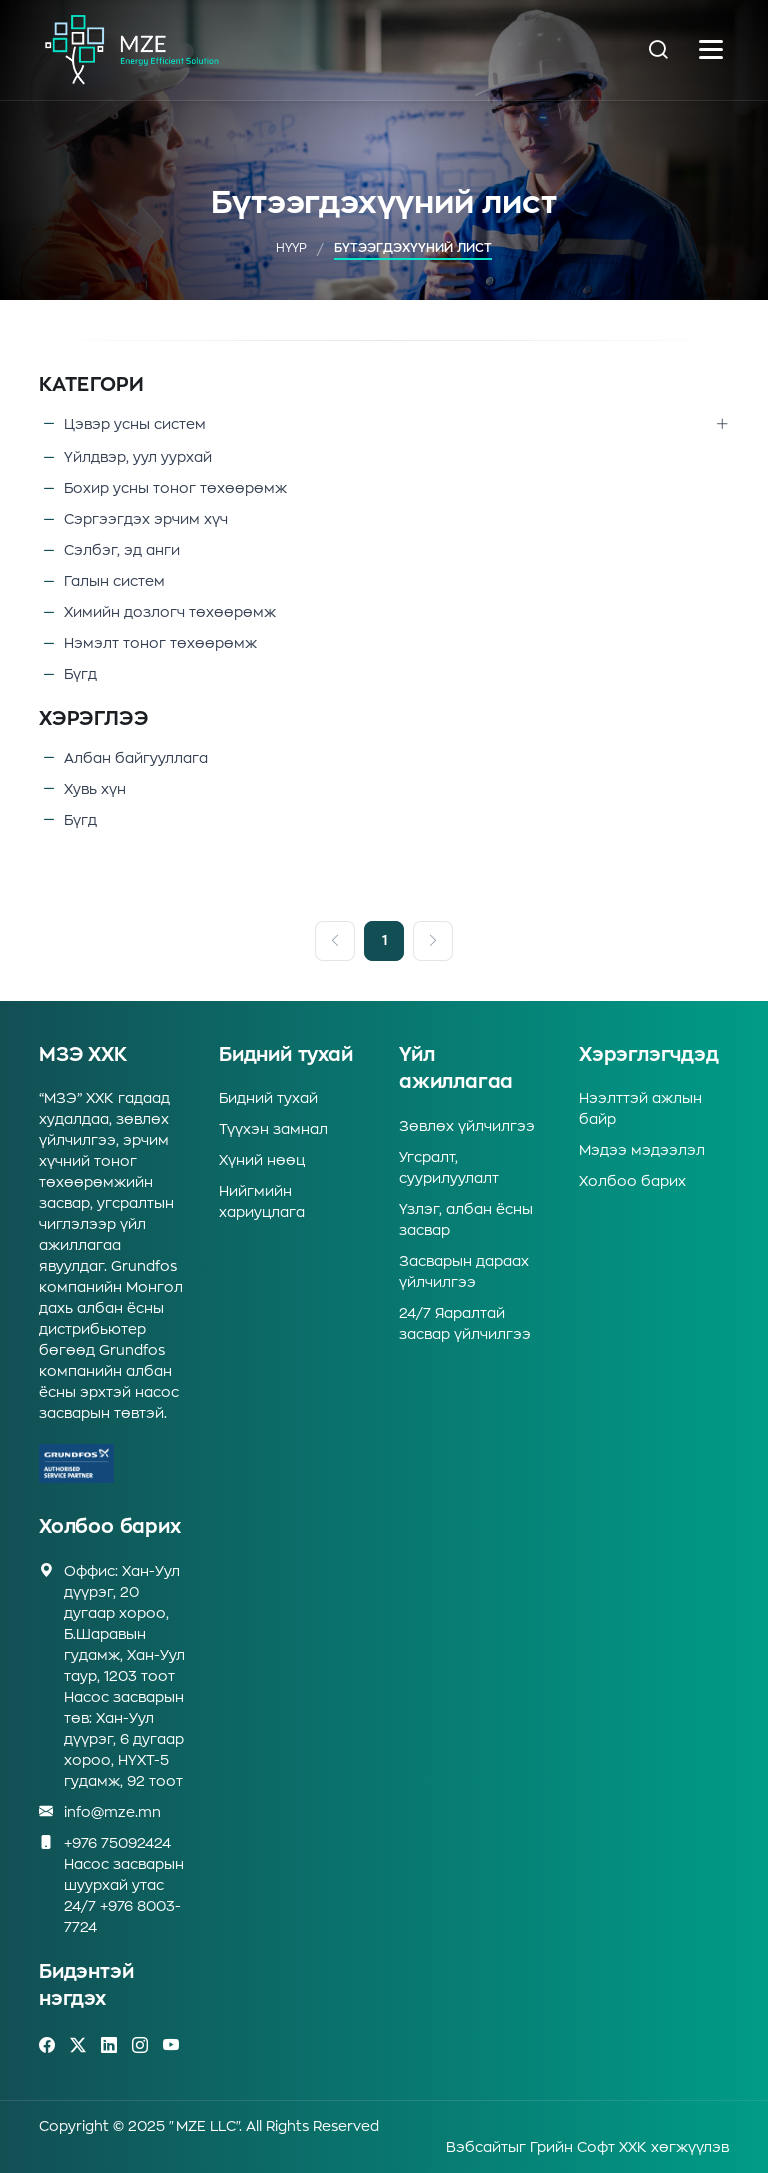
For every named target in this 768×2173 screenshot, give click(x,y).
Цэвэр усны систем (135, 426)
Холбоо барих (632, 1181)
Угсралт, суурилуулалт (449, 1167)
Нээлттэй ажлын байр (640, 1108)
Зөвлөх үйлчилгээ (467, 1126)
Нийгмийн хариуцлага (262, 1201)
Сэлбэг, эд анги (122, 550)
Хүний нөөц (262, 1160)
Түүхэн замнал (273, 1129)
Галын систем (114, 581)
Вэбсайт (477, 2147)
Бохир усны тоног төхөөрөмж (175, 488)
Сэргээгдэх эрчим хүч (146, 519)
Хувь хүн (95, 789)
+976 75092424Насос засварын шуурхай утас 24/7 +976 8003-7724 (124, 1883)
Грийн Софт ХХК (588, 2147)
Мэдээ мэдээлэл (642, 1150)
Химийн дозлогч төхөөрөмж (170, 612)
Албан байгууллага (136, 758)
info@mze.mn (112, 1812)
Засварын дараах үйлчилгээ (464, 1271)
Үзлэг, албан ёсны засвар (466, 1219)
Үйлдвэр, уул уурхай (138, 457)
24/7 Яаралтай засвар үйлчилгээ (465, 1323)
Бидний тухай (268, 1098)
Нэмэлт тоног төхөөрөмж (160, 643)
